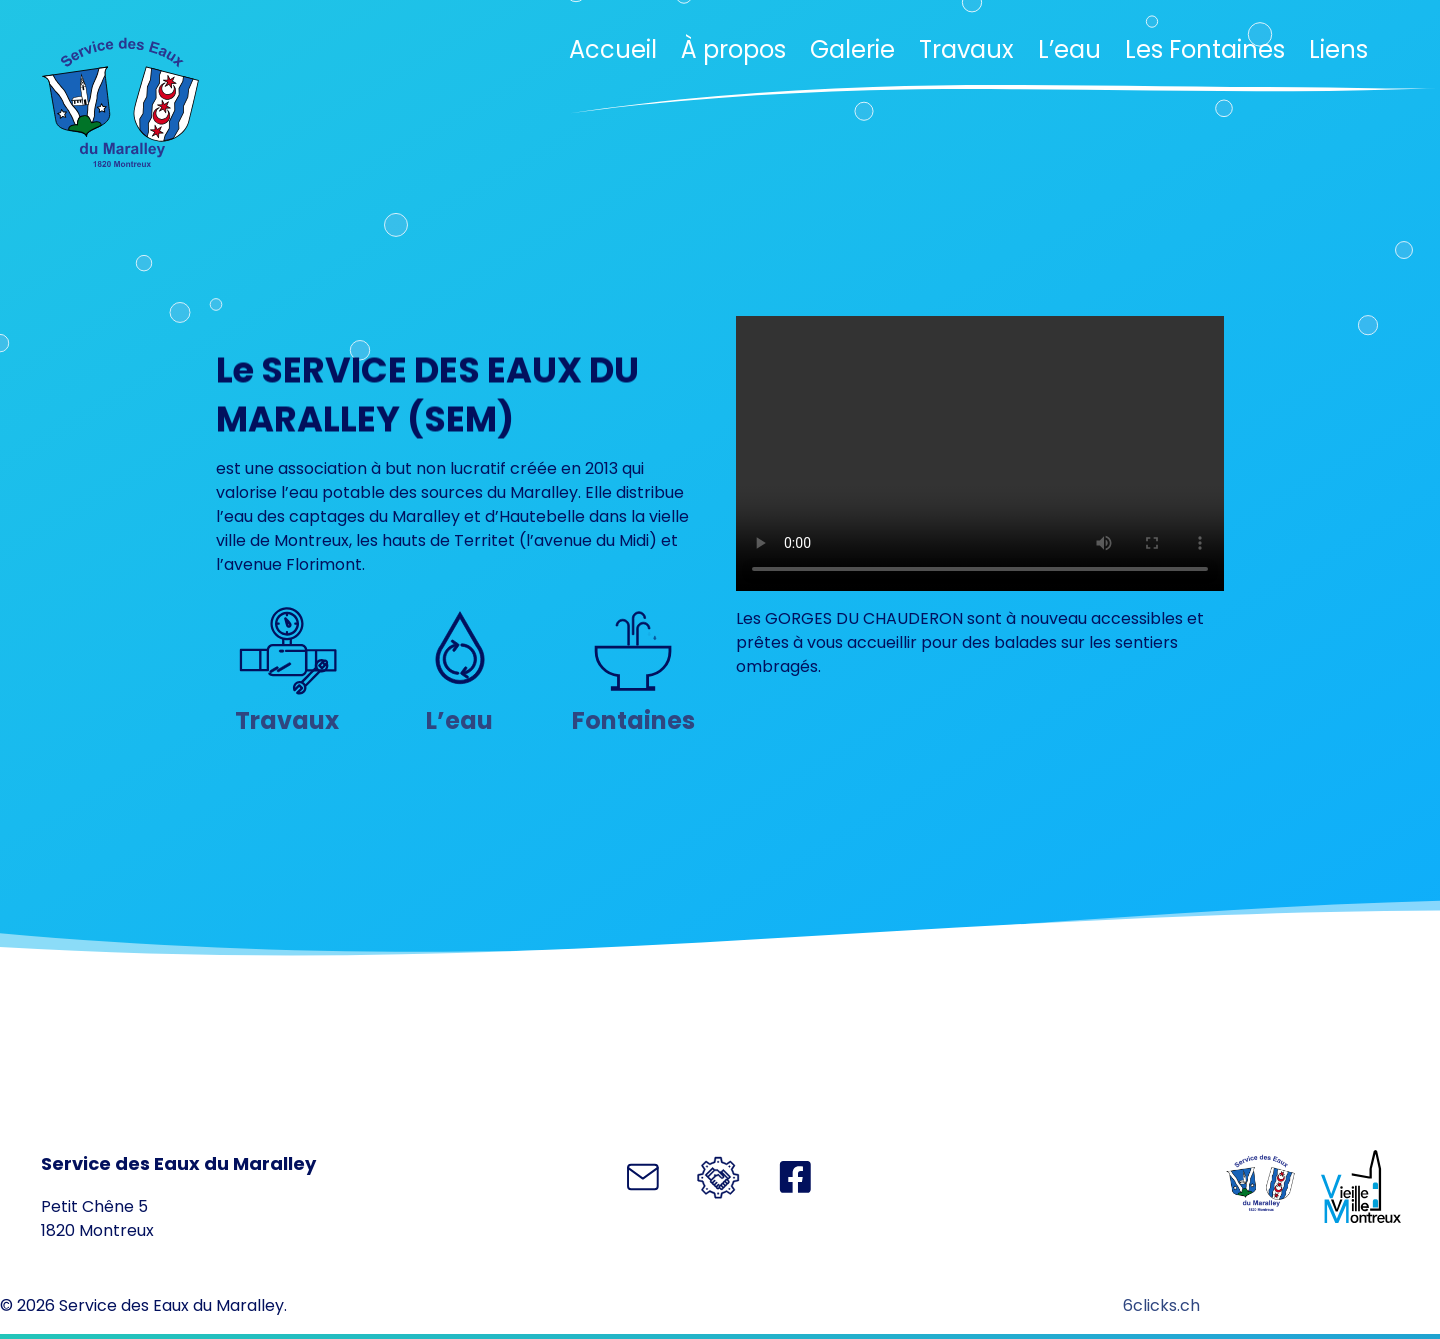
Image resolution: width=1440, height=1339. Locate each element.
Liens (1338, 49)
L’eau (1069, 49)
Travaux (966, 49)
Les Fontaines (1205, 49)
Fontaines (633, 720)
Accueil (613, 49)
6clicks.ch (1161, 1305)
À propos (733, 49)
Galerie (852, 49)
